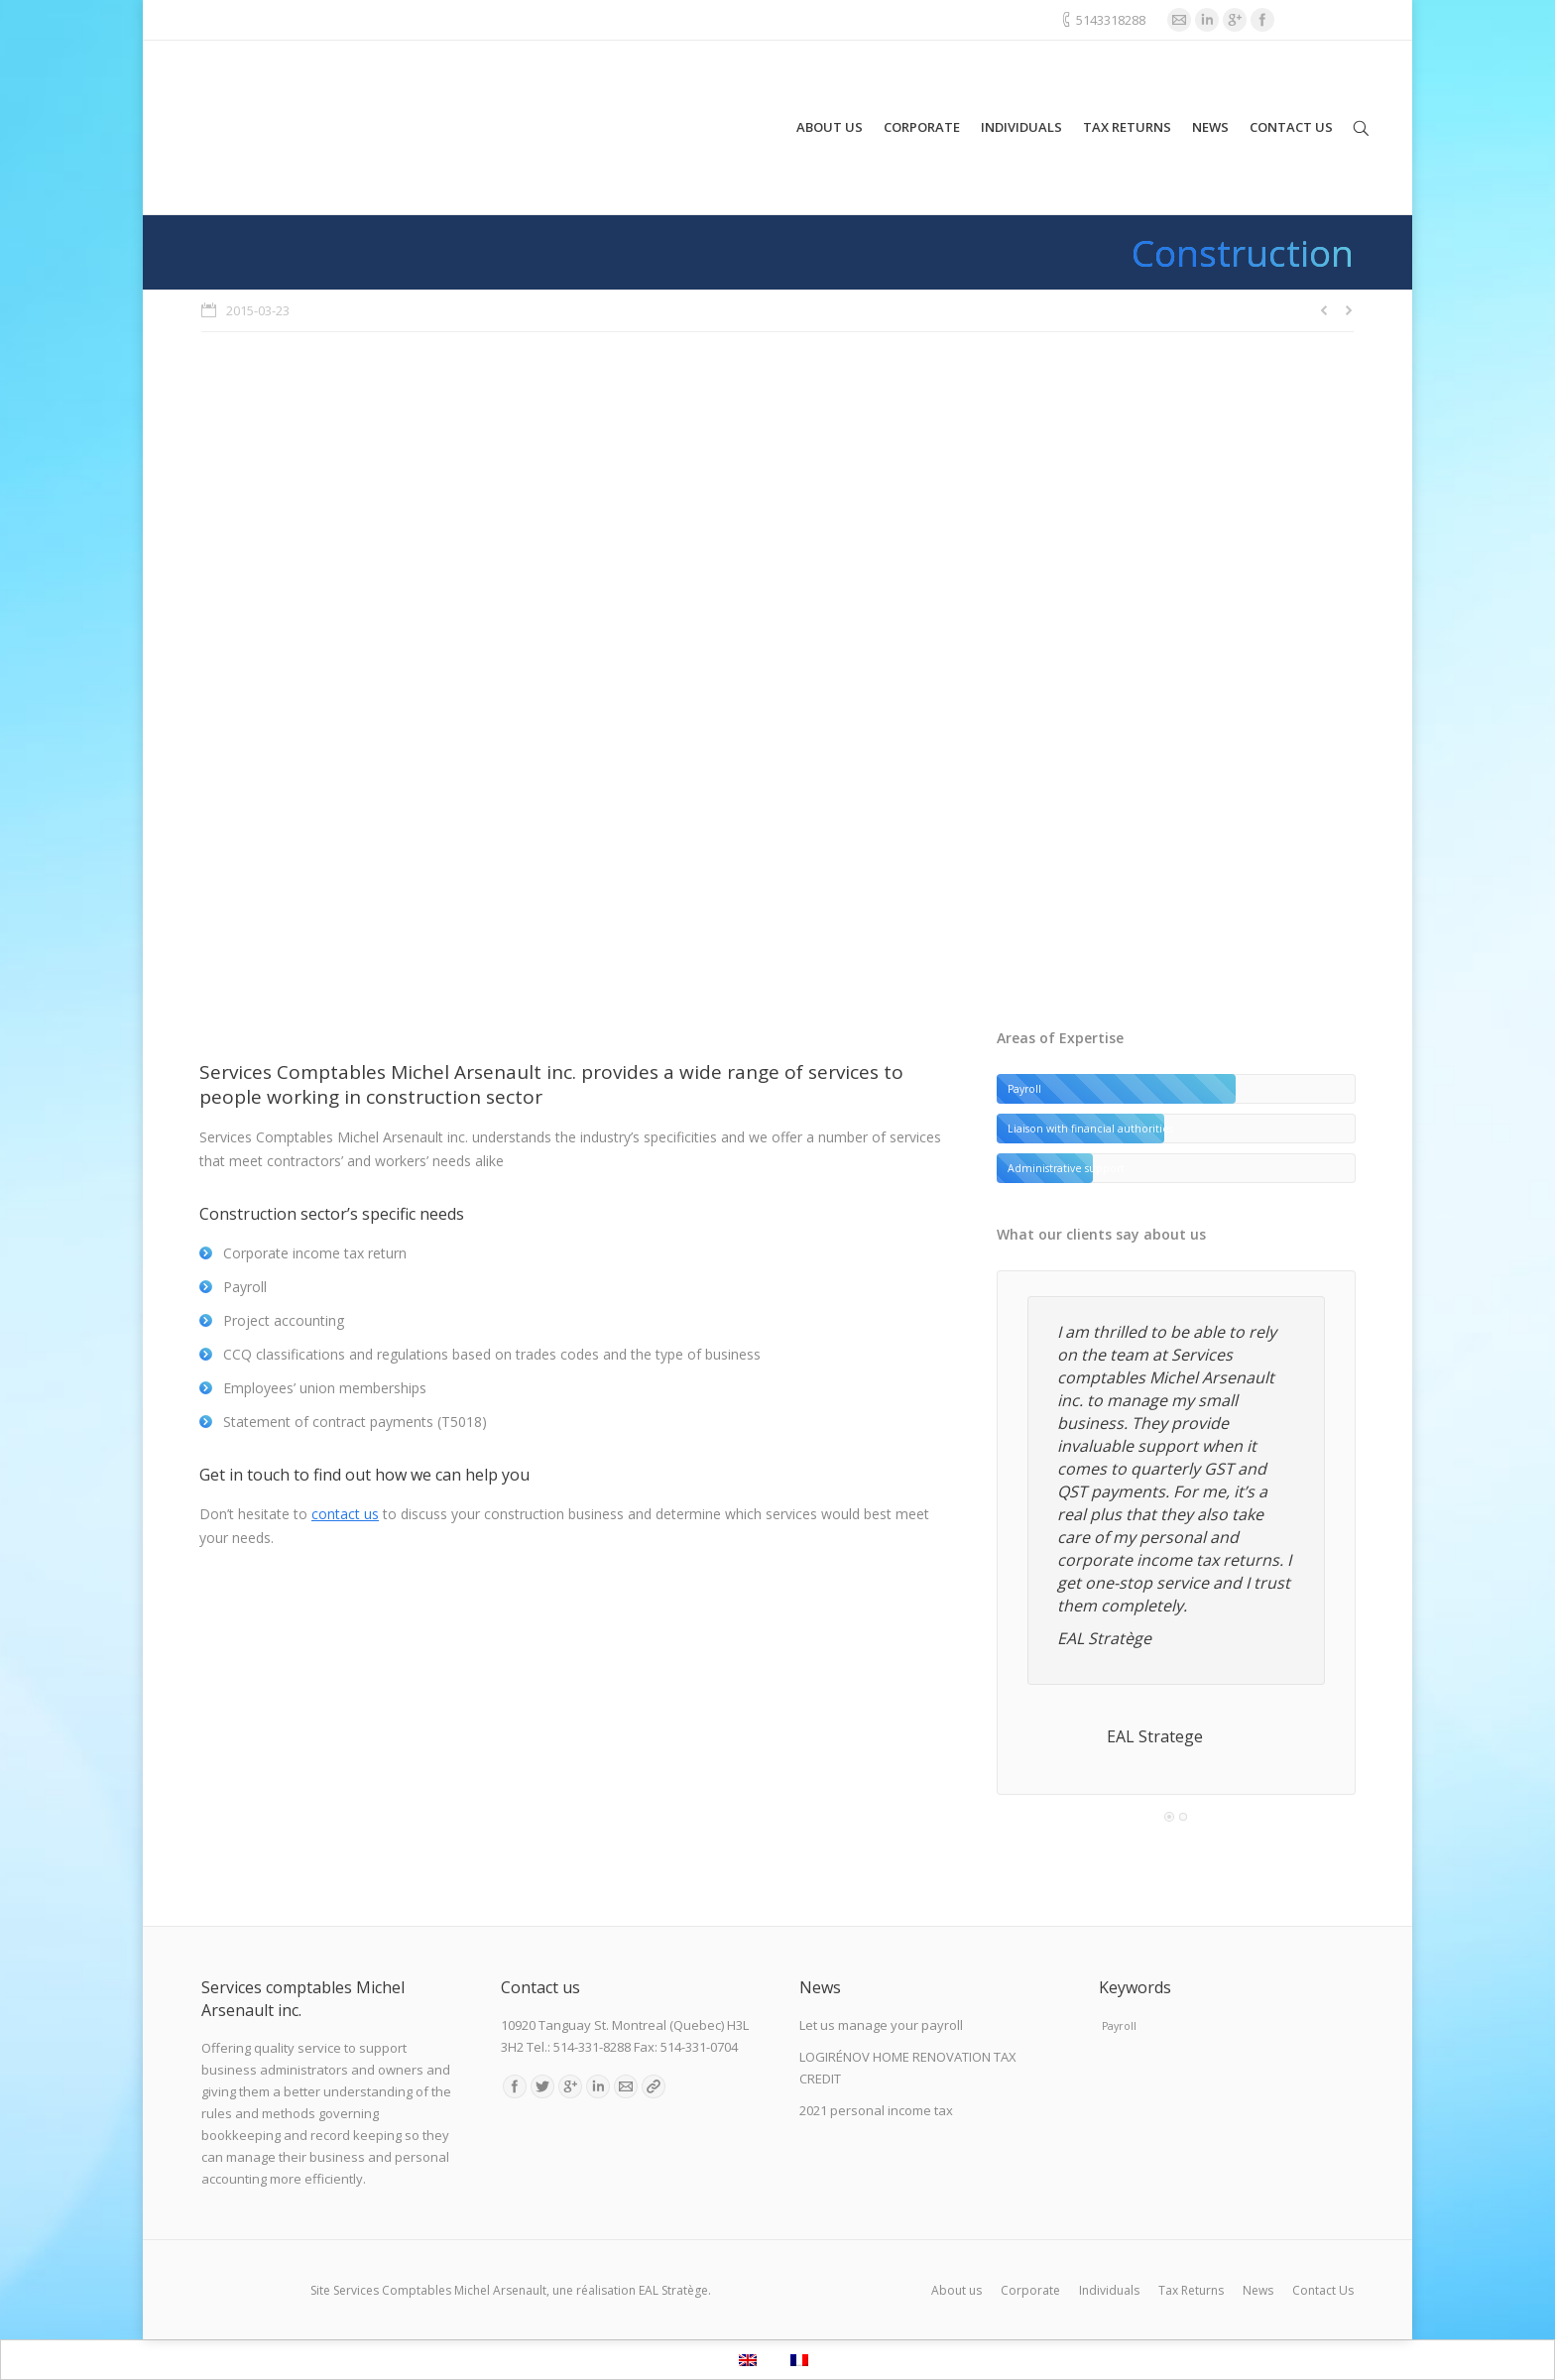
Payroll (1119, 2026)
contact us (345, 1513)
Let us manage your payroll (881, 2025)
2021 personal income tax (876, 2110)
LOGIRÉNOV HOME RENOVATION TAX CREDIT (908, 2067)
